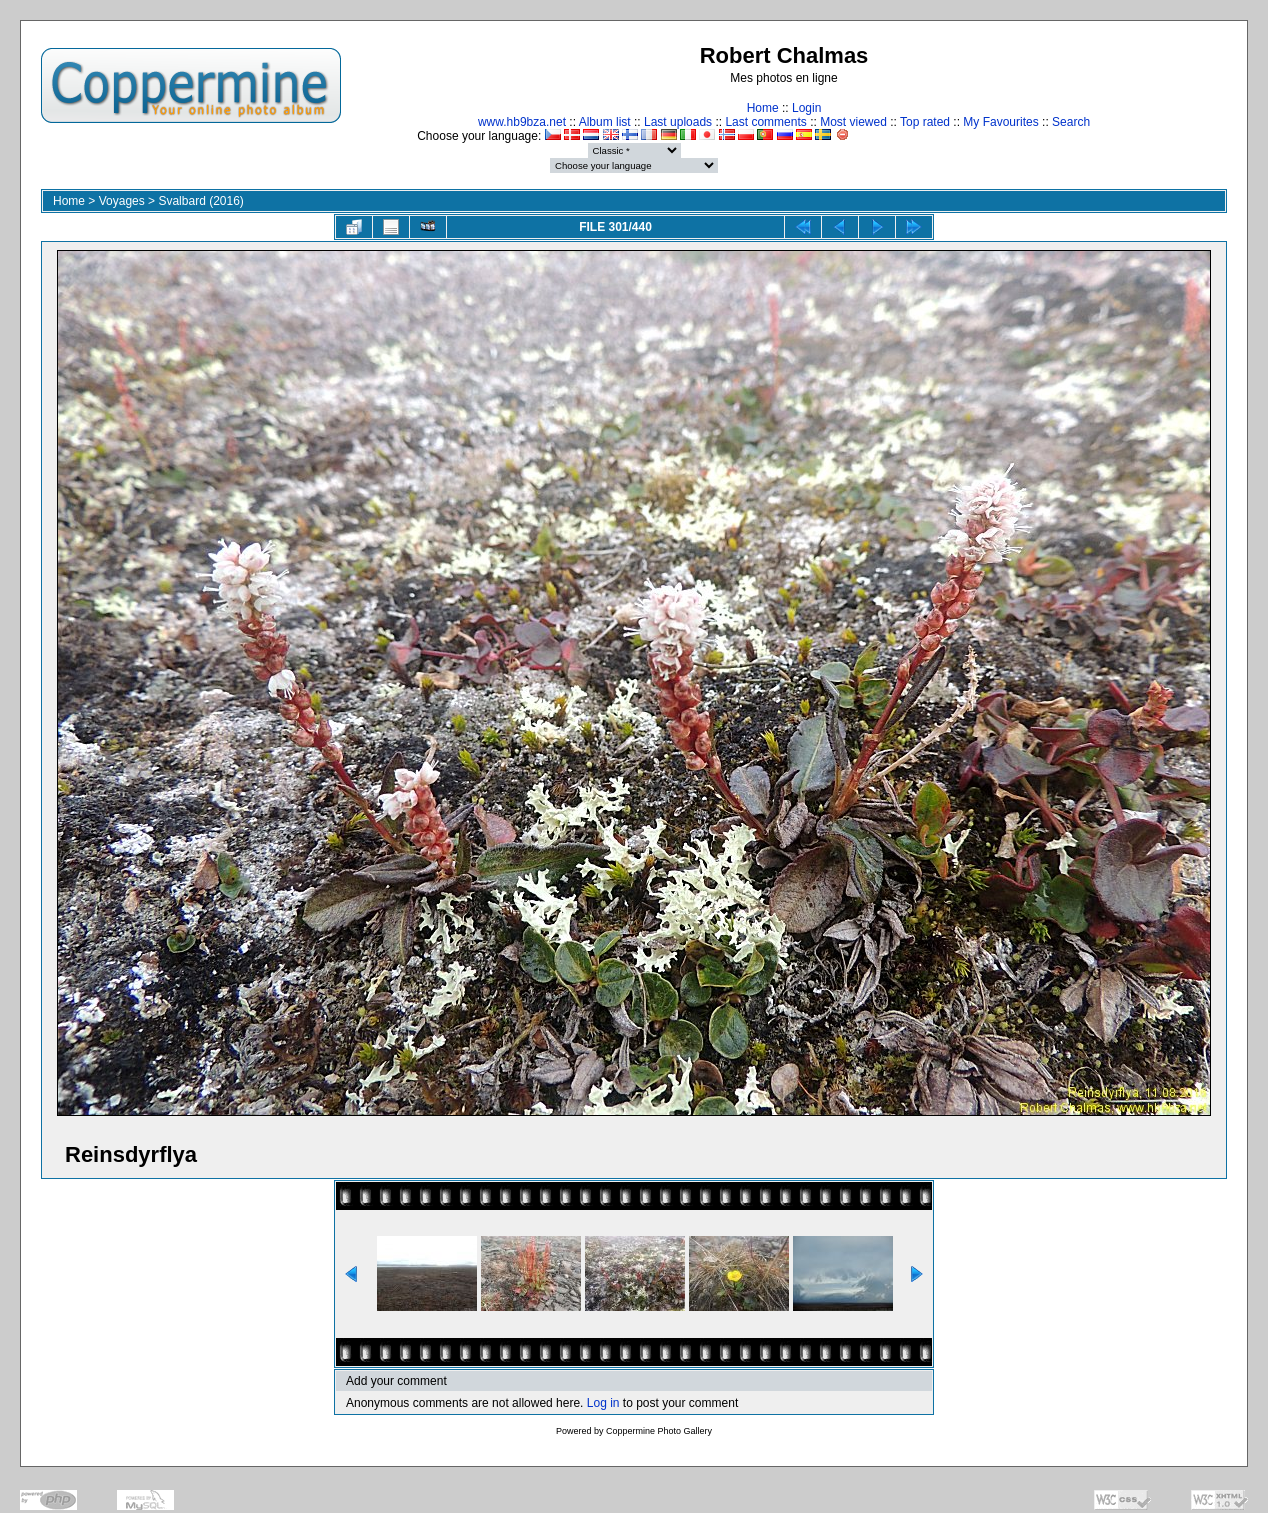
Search (1071, 122)
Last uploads (678, 122)
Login (806, 108)
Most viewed (853, 122)
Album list (605, 122)
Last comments (765, 122)
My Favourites (1000, 122)
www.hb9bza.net (522, 122)
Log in (603, 1403)
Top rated (925, 122)
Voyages (122, 201)
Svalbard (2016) (200, 201)
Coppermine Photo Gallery (659, 1431)
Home (763, 108)
